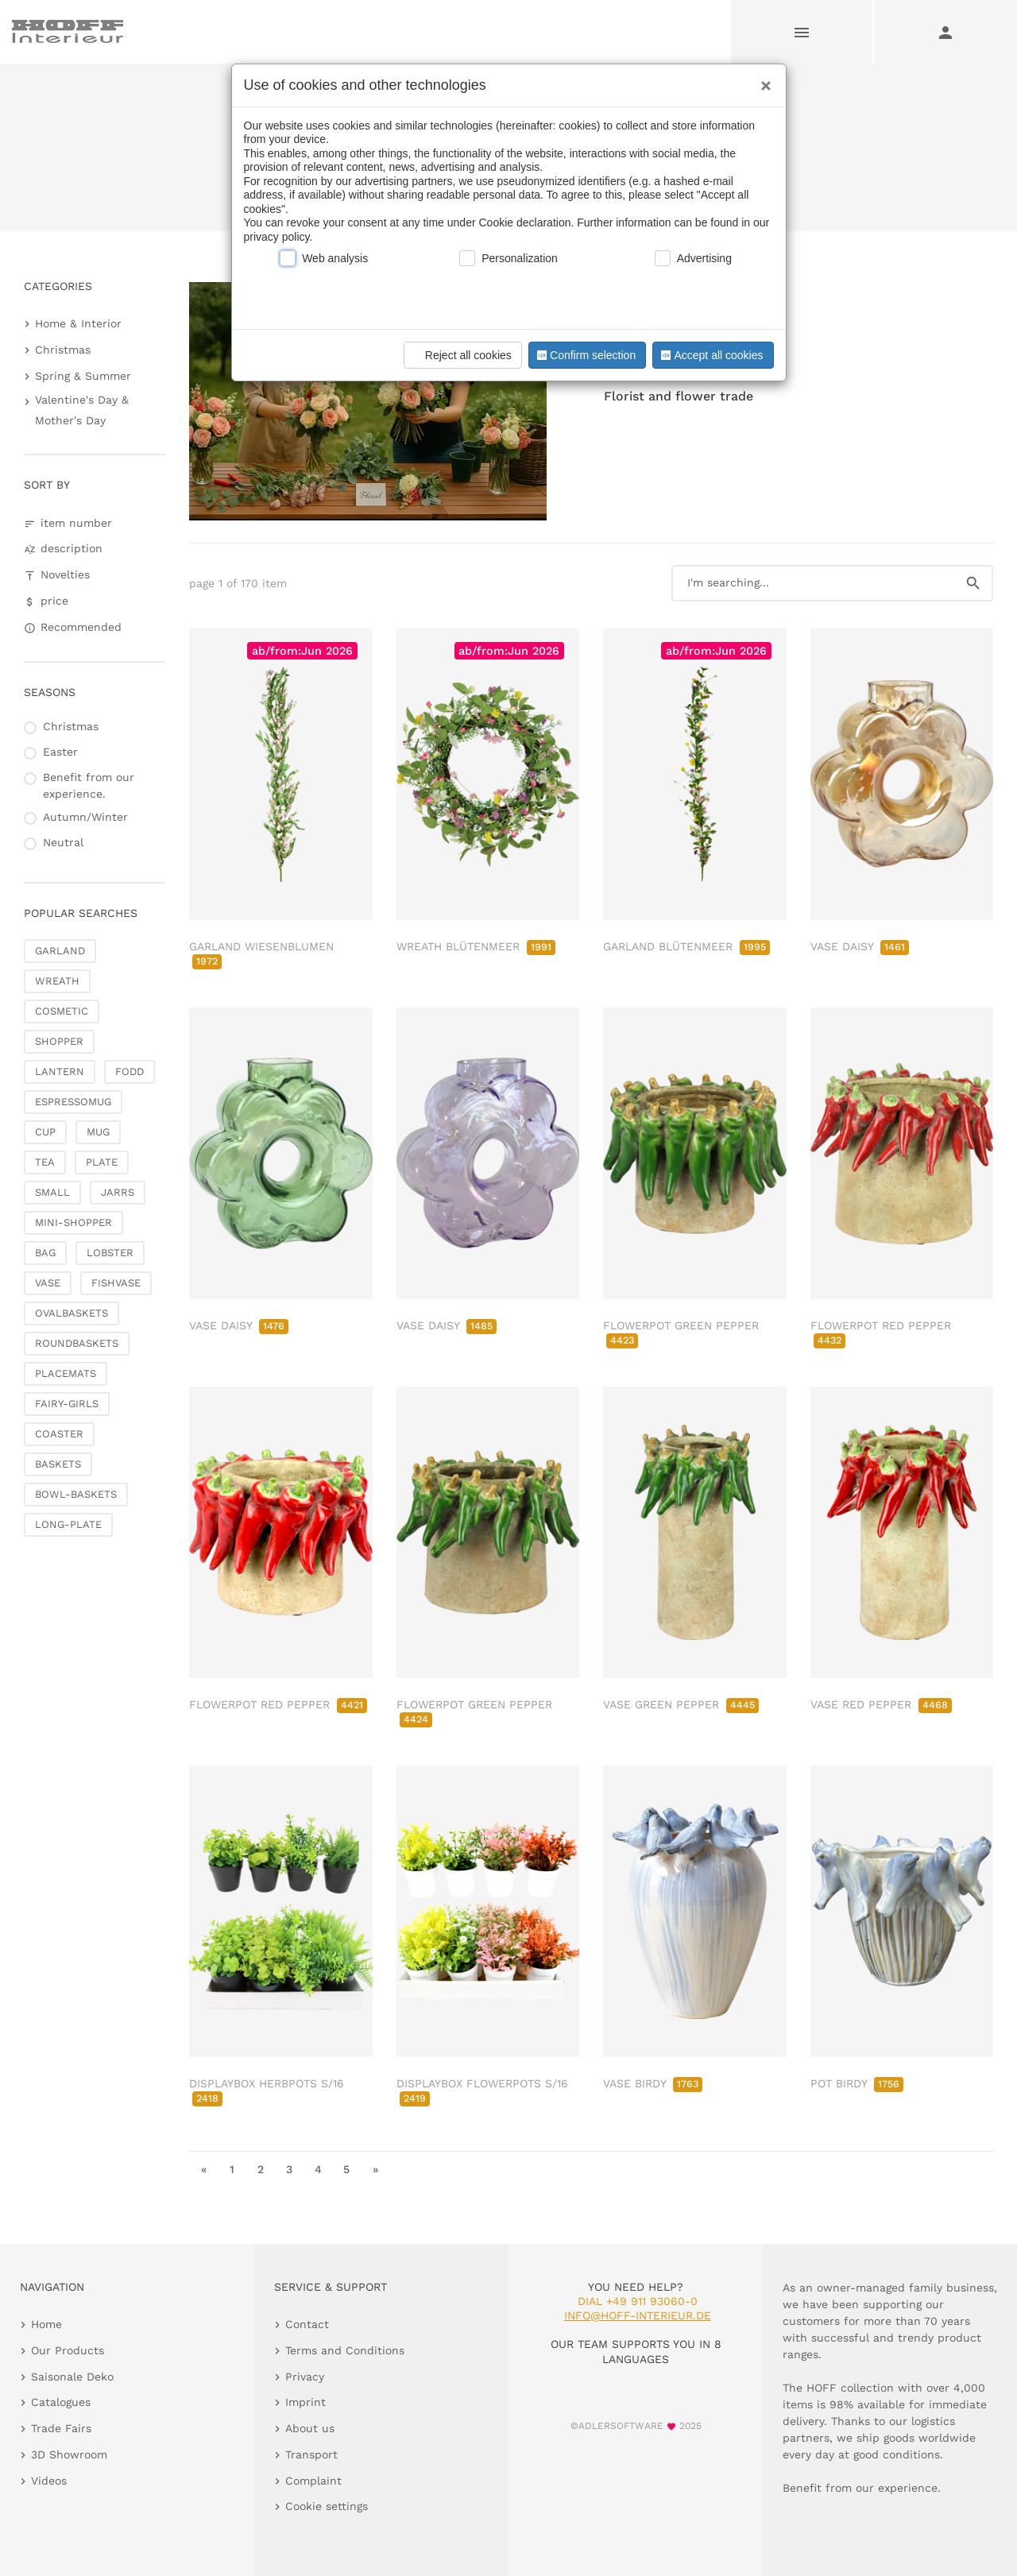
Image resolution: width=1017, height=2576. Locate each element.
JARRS (117, 1192)
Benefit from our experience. (88, 785)
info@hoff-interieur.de (637, 2315)
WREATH (57, 981)
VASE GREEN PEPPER (681, 1704)
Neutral (63, 842)
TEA (45, 1162)
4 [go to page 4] (318, 2169)
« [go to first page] (204, 2169)
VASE (47, 1283)
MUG (98, 1132)
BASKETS (58, 1464)
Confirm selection (585, 355)
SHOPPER (59, 1041)
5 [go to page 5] (346, 2169)
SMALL (52, 1192)
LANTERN (59, 1071)
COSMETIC (61, 1011)
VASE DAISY (859, 946)
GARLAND (60, 951)
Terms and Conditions (344, 2350)
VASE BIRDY (652, 2083)
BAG (45, 1253)
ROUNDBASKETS (76, 1343)
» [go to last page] (375, 2169)
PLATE (102, 1162)
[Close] (762, 80)
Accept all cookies (710, 355)
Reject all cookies (460, 355)
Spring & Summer (83, 375)
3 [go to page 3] (289, 2169)
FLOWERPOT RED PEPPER (278, 1704)
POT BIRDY (856, 2083)
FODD (129, 1071)
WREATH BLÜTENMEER (475, 946)
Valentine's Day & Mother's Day (82, 409)
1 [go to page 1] (232, 2169)
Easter (60, 751)
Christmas (63, 349)
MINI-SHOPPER (73, 1222)
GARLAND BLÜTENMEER (686, 946)
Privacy (304, 2376)
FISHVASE (116, 1283)
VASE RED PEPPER (881, 1704)
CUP (45, 1132)
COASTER (59, 1434)
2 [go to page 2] (260, 2169)
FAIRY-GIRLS (67, 1404)
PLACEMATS (65, 1373)
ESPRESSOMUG (73, 1102)
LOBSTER (110, 1253)
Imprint (305, 2402)
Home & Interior (78, 323)
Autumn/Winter (85, 816)
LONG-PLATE (68, 1524)
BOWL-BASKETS (76, 1494)
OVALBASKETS (71, 1313)
